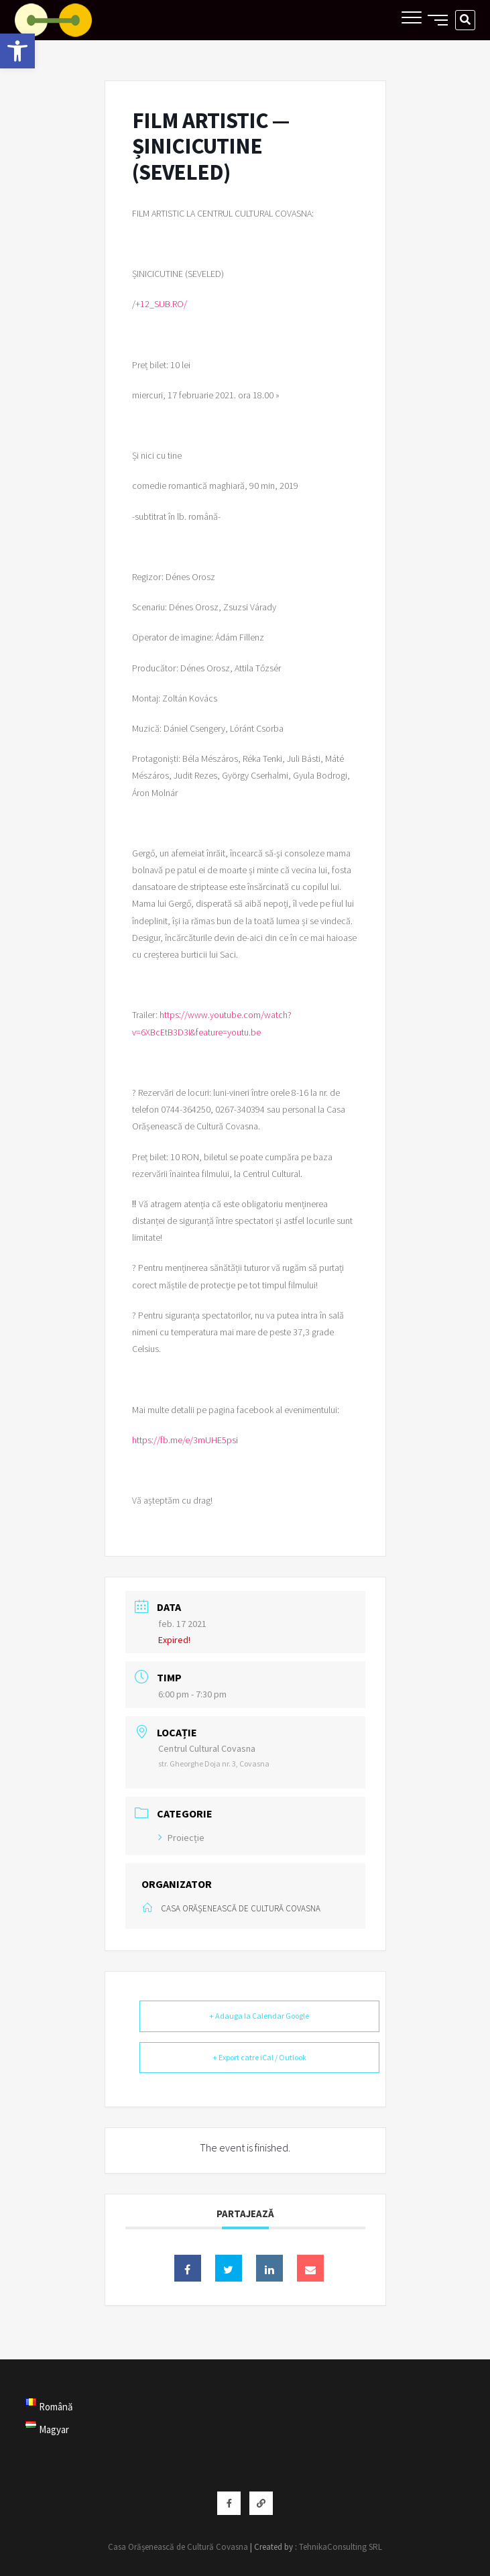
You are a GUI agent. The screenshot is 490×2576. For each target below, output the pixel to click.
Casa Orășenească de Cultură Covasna (178, 2547)
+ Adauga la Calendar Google (259, 2016)
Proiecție (181, 1838)
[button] (17, 51)
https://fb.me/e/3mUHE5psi (185, 1440)
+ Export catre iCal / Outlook (259, 2057)
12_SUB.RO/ (163, 304)
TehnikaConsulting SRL (340, 2547)
